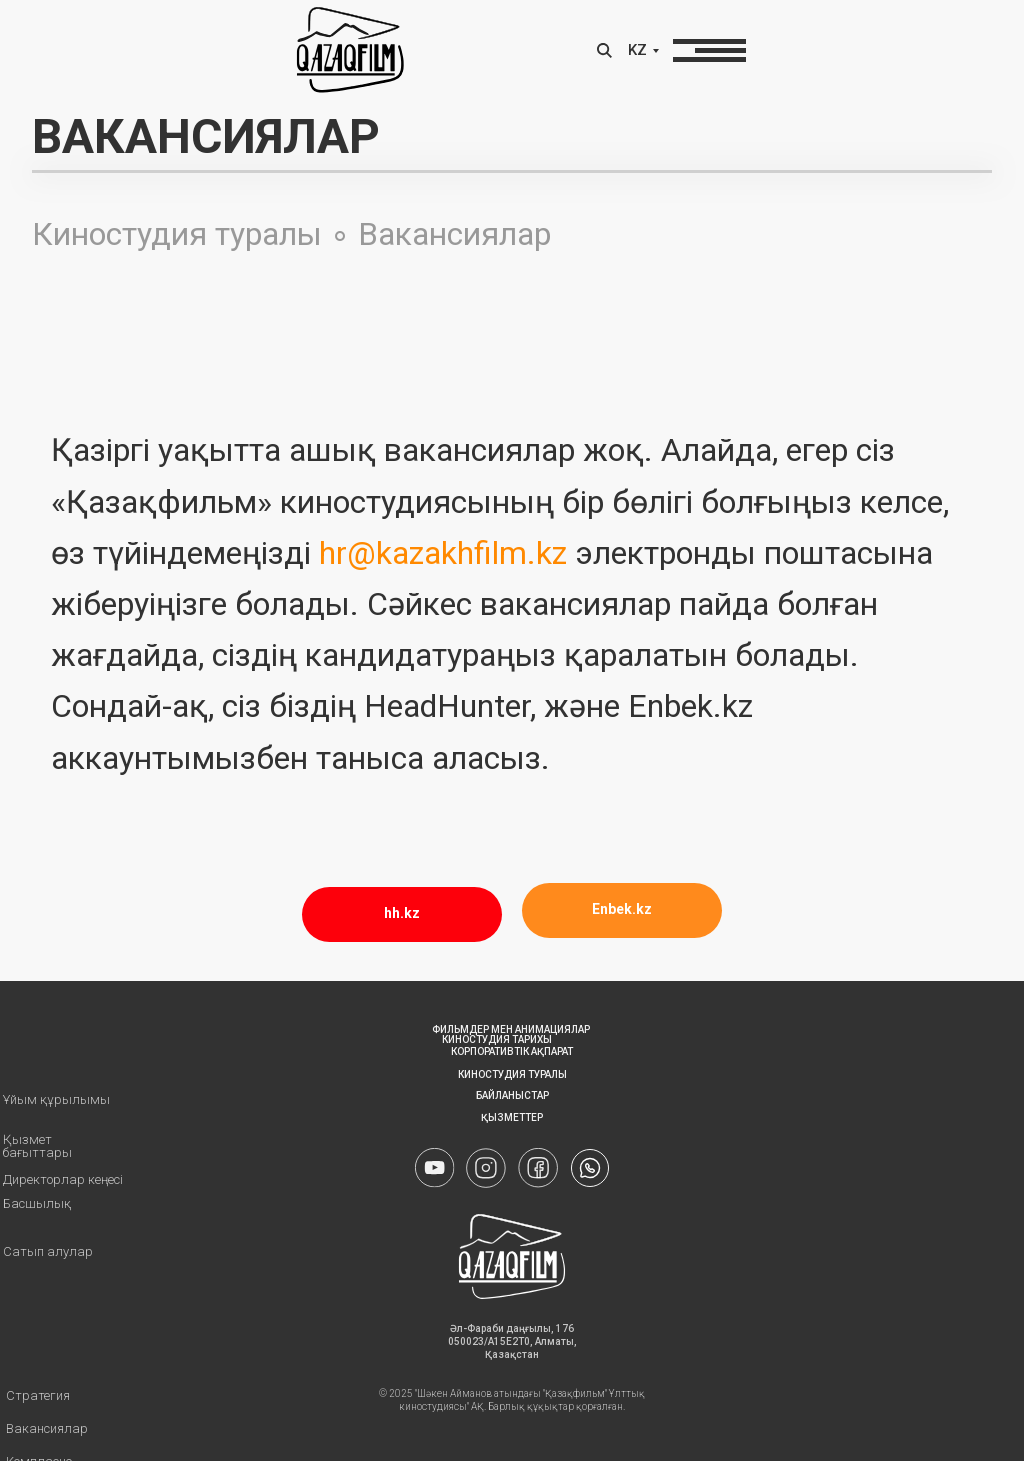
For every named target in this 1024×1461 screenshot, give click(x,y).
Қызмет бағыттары (37, 1146)
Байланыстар (512, 1095)
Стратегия (38, 1395)
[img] (590, 1168)
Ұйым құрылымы (56, 1099)
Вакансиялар (454, 234)
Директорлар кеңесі (63, 1179)
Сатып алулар (48, 1251)
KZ (637, 50)
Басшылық (37, 1203)
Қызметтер (512, 1117)
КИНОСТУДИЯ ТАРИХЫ (497, 1039)
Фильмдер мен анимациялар (511, 1029)
